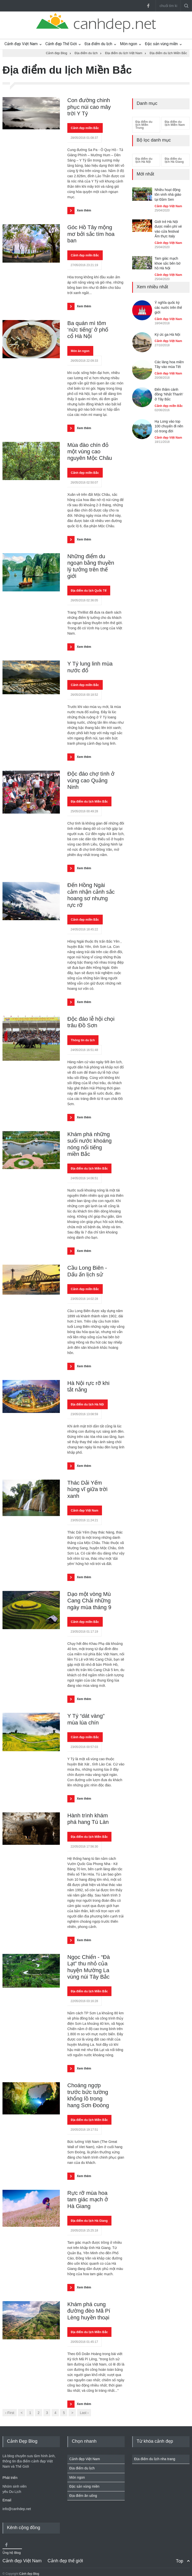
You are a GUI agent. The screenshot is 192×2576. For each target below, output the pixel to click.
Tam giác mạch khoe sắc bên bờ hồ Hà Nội (168, 263)
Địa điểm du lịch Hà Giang (89, 2221)
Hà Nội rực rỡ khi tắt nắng (88, 1386)
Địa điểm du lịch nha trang (154, 2459)
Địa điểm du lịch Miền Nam (175, 123)
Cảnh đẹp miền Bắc (85, 128)
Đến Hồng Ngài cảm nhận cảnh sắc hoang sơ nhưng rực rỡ (91, 895)
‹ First (9, 2413)
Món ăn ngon (80, 351)
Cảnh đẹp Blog (29, 2574)
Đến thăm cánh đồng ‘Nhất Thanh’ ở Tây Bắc (169, 394)
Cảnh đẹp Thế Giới (61, 43)
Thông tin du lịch (83, 1040)
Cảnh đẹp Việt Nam (21, 43)
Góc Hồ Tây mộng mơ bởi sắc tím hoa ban (90, 234)
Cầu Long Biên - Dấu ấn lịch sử (87, 1271)
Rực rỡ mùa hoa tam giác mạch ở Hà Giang (87, 2199)
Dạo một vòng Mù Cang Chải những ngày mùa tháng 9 (89, 1600)
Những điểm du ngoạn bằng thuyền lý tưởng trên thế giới (90, 566)
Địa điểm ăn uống (83, 2496)
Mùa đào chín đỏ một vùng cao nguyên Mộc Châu (89, 451)
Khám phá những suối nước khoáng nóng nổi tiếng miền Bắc (89, 1144)
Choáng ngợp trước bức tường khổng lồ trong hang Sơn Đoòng (88, 2095)
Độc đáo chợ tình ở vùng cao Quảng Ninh (90, 780)
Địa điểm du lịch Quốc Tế (88, 590)
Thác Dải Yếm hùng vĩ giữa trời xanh (87, 1489)
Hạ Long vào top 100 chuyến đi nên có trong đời (169, 426)
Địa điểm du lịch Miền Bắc (89, 801)
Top (179, 2561)
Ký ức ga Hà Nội (167, 335)
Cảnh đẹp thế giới (65, 2560)
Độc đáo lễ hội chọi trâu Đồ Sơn (90, 1022)
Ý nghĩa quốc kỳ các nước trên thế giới (168, 307)
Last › (84, 2413)
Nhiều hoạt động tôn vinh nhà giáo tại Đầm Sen (168, 194)
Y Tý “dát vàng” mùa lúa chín (86, 1719)
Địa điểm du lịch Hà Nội (87, 1404)
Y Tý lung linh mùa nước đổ (89, 667)
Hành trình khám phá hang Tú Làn (88, 1818)
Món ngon (128, 43)
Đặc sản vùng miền (161, 43)
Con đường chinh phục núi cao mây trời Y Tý (89, 107)
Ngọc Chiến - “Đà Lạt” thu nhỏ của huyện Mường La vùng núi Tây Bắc (88, 1967)
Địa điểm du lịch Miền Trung (143, 125)
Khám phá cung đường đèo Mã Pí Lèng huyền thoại (88, 2311)
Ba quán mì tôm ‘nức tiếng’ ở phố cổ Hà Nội (87, 330)
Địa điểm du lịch (98, 43)
